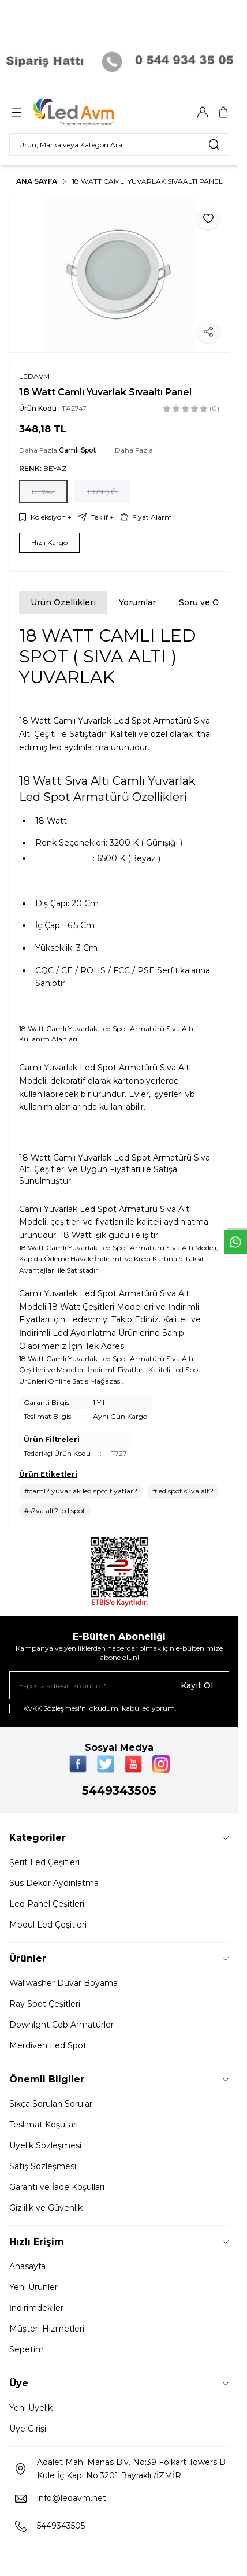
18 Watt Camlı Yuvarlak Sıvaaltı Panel (147, 181)
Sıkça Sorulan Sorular (50, 2104)
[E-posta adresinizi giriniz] (119, 1685)
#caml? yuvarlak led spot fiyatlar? (80, 1491)
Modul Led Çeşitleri (48, 1924)
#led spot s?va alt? (183, 1491)
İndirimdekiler (36, 2308)
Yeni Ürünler (33, 2287)
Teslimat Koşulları (43, 2124)
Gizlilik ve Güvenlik (46, 2208)
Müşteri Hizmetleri (46, 2328)
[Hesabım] (202, 112)
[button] (43, 491)
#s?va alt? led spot (54, 1510)
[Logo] (88, 112)
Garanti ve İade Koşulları (56, 2187)
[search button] (214, 144)
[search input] (119, 144)
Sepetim (26, 2349)
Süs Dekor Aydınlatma (54, 1883)
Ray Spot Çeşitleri (44, 2004)
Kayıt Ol (197, 1685)
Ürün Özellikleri (63, 602)
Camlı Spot (77, 450)
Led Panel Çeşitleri (46, 1904)
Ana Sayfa (36, 181)
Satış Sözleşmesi (42, 2166)
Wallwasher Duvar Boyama (63, 1983)
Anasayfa (27, 2266)
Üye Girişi (27, 2428)
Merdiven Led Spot (48, 2045)
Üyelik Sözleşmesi (45, 2145)
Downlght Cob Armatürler (61, 2024)
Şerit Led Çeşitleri (44, 1862)
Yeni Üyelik (31, 2408)
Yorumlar (137, 602)
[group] (119, 274)
